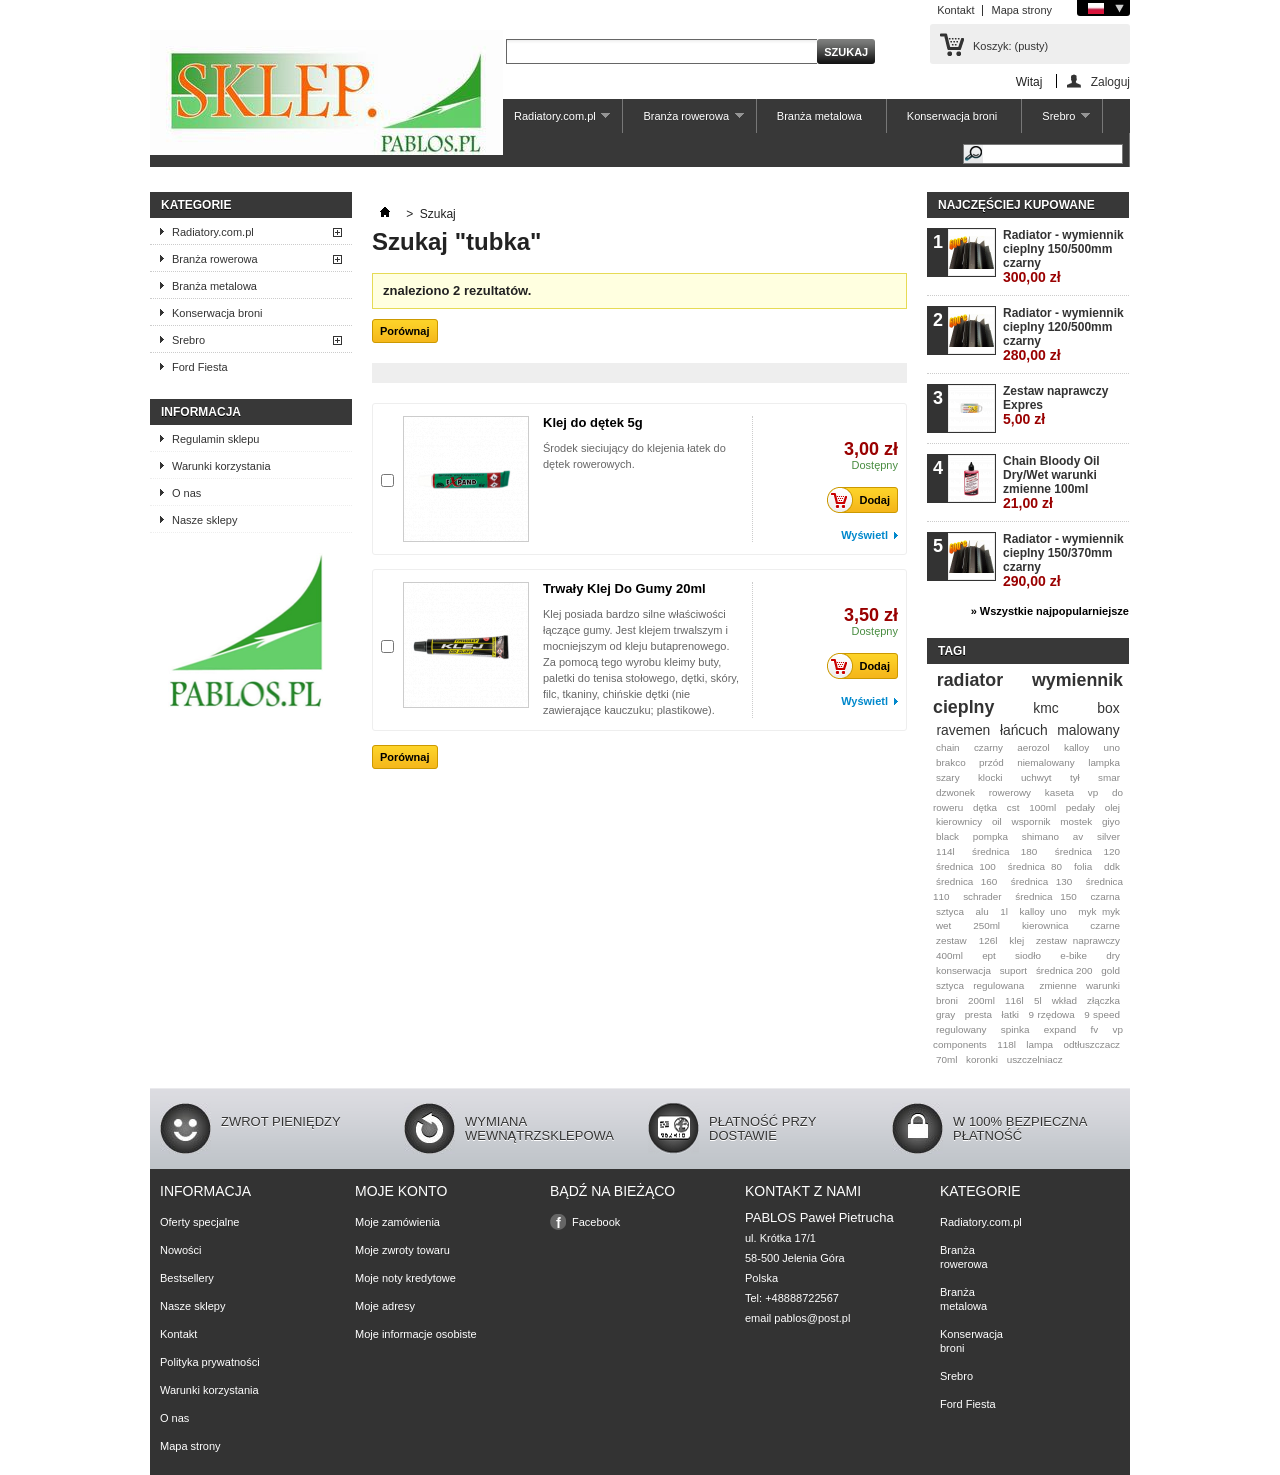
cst (1013, 807)
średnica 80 (1035, 866)
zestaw (951, 940)
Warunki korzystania (221, 466)
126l (988, 940)
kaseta (1059, 792)
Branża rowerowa (683, 121)
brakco (951, 762)
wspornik (1031, 821)
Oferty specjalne (199, 1222)
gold (1110, 970)
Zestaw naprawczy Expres (1055, 405)
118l (1006, 1044)
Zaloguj (1110, 81)
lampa (1039, 1044)
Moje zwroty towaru (402, 1250)
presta (978, 1014)
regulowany (961, 1029)
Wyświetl (864, 535)
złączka (1103, 1000)
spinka (1015, 1029)
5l (1038, 1000)
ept (989, 955)
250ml (986, 925)
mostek (1076, 821)
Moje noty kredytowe (405, 1278)
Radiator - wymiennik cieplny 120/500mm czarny (1063, 334)
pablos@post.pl (812, 1318)
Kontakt (955, 10)
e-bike (1073, 955)
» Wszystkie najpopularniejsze (1050, 611)
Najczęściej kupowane (1016, 205)
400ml (949, 955)
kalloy (1076, 747)
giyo (1111, 821)
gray (945, 1014)
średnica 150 (1046, 896)
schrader (982, 896)
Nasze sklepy (204, 520)
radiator (970, 680)
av (1078, 836)
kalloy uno (1042, 911)
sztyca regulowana (980, 985)
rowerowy (1010, 792)
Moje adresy (385, 1306)
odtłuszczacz (1092, 1044)
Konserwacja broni (952, 116)
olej (1112, 807)
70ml (946, 1059)
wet (943, 925)
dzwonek (955, 792)
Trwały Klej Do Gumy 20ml (624, 588)
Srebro (1056, 121)
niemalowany (1046, 762)
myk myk (1099, 911)
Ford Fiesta (200, 367)
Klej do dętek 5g (593, 422)
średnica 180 (1004, 851)
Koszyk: (1010, 46)
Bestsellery (187, 1278)
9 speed (1102, 1014)
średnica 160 (966, 881)
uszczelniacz (1035, 1059)
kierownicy (959, 821)
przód (991, 762)
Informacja (201, 412)
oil (997, 821)
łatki (1011, 1014)
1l (1004, 911)
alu (982, 911)
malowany (1088, 730)
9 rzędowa (1051, 1014)
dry (1113, 955)
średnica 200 (1064, 970)
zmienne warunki (1079, 985)
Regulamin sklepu (215, 439)
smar (1109, 777)
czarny (988, 747)
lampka (1104, 762)
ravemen (963, 730)
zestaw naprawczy (1078, 940)
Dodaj (864, 500)
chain (948, 747)
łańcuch (1024, 730)
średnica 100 (966, 866)
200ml (981, 1000)
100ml (1042, 807)
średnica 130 (1041, 881)
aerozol (1033, 747)
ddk (1112, 866)
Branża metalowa (819, 116)
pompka (990, 836)
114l (945, 851)
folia (1083, 866)
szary (948, 777)
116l (1014, 1000)
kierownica (1045, 925)
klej (1016, 940)
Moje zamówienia (397, 1222)
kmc (1045, 708)
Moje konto (401, 1191)
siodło (1028, 955)
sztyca (950, 911)
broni (947, 1000)
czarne (1105, 925)
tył (1075, 777)
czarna (1105, 896)
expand (1060, 1029)
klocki (990, 777)
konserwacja (963, 970)
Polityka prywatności (210, 1362)
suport (1013, 970)
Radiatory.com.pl (552, 121)
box (1108, 708)
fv (1095, 1029)
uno (1112, 747)
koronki (982, 1059)
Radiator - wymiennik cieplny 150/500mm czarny (1063, 256)
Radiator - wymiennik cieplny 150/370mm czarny (1063, 560)
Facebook (596, 1222)
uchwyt (1036, 777)
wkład (1064, 1000)
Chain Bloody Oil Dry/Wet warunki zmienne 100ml (1051, 482)
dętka (985, 807)
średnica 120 (1087, 851)
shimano (1040, 836)
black (947, 836)
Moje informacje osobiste (416, 1334)
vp (1093, 792)
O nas (186, 493)
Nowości (181, 1250)
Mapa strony (1021, 10)
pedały (1080, 807)
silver (1108, 836)
